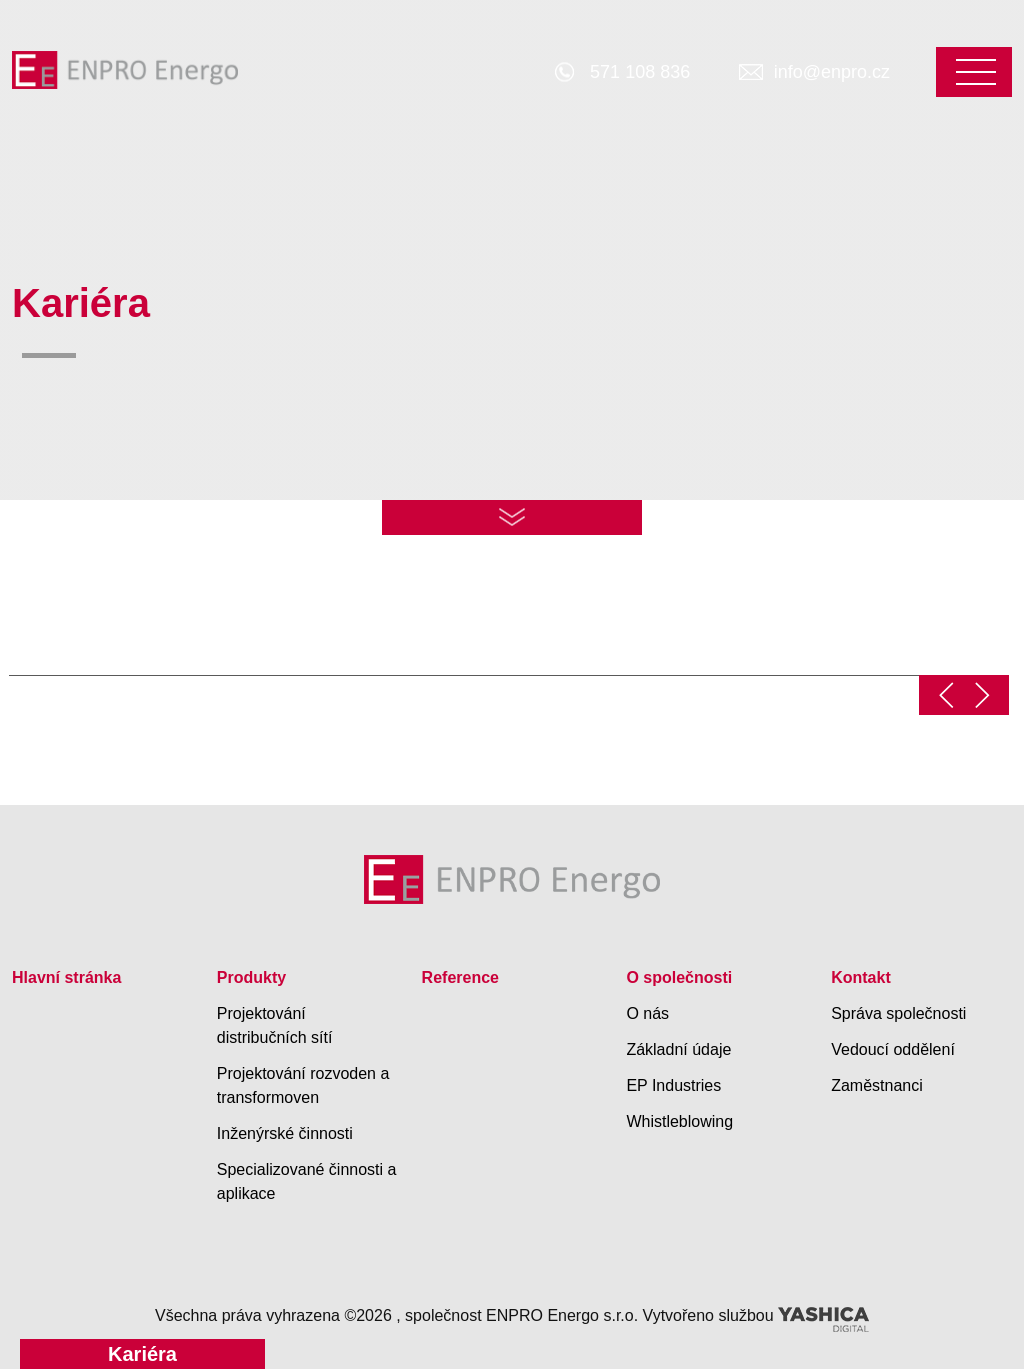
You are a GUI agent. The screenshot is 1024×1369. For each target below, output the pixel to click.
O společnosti (679, 977)
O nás (647, 1013)
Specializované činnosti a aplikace (307, 1181)
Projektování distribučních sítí (275, 1025)
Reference (460, 977)
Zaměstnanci (877, 1085)
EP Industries (673, 1085)
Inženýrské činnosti (285, 1133)
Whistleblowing (679, 1121)
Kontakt (861, 977)
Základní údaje (678, 1049)
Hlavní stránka (66, 977)
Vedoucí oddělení (893, 1049)
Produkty (251, 977)
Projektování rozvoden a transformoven (303, 1085)
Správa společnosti (898, 1013)
